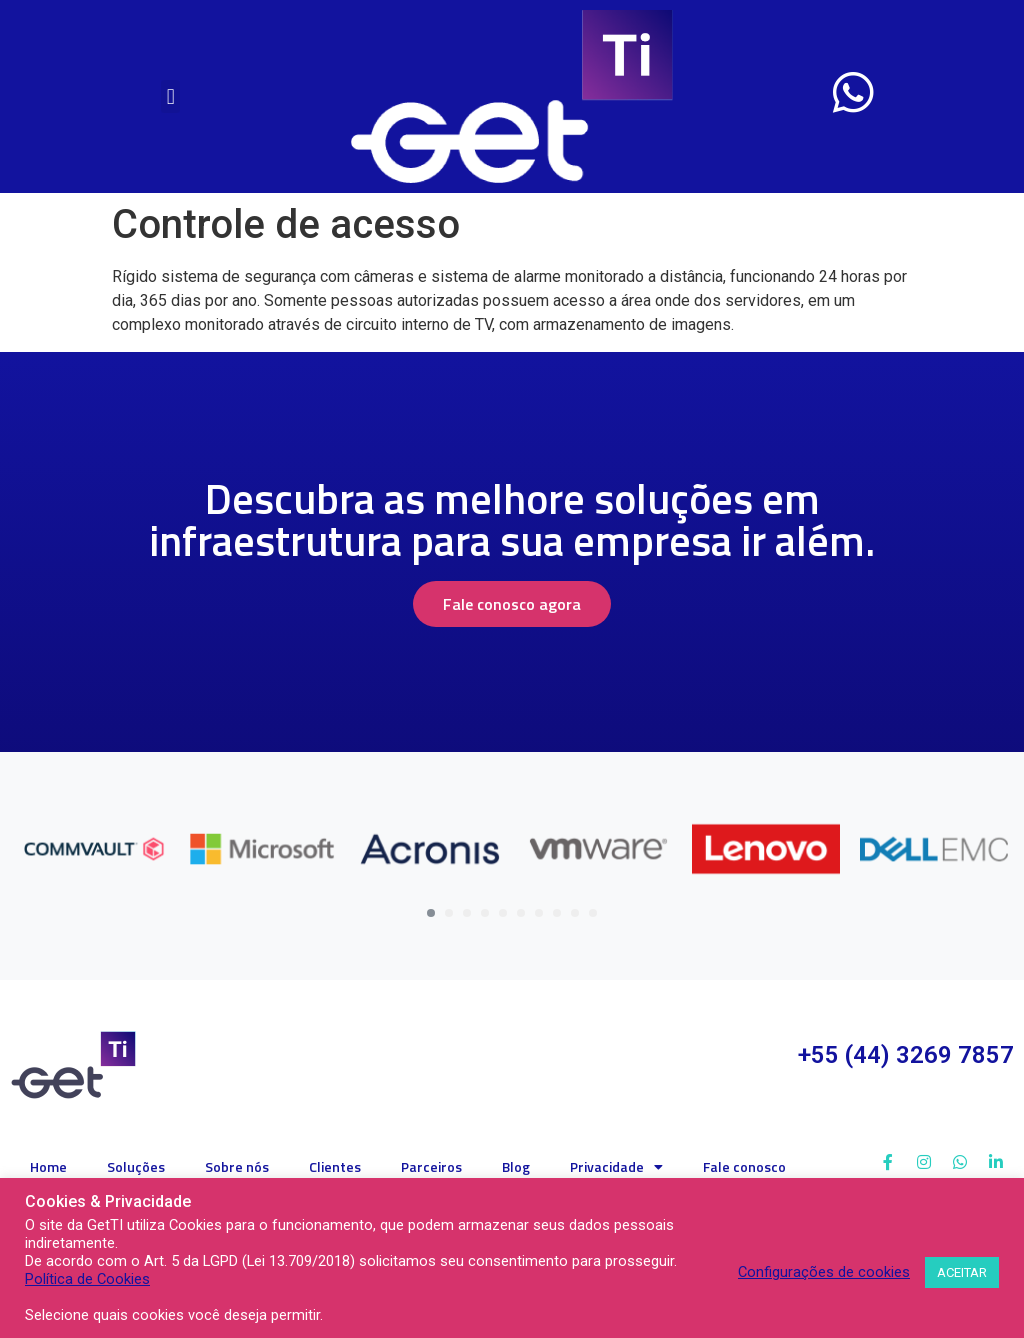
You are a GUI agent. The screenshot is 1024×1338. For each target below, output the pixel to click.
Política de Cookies (87, 1279)
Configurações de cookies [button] (824, 1272)
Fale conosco (744, 1166)
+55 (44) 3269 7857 (906, 1055)
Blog (516, 1166)
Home (48, 1166)
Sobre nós (237, 1166)
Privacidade (616, 1167)
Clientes (335, 1166)
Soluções (136, 1166)
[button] (170, 96)
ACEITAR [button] (962, 1272)
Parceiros (431, 1166)
